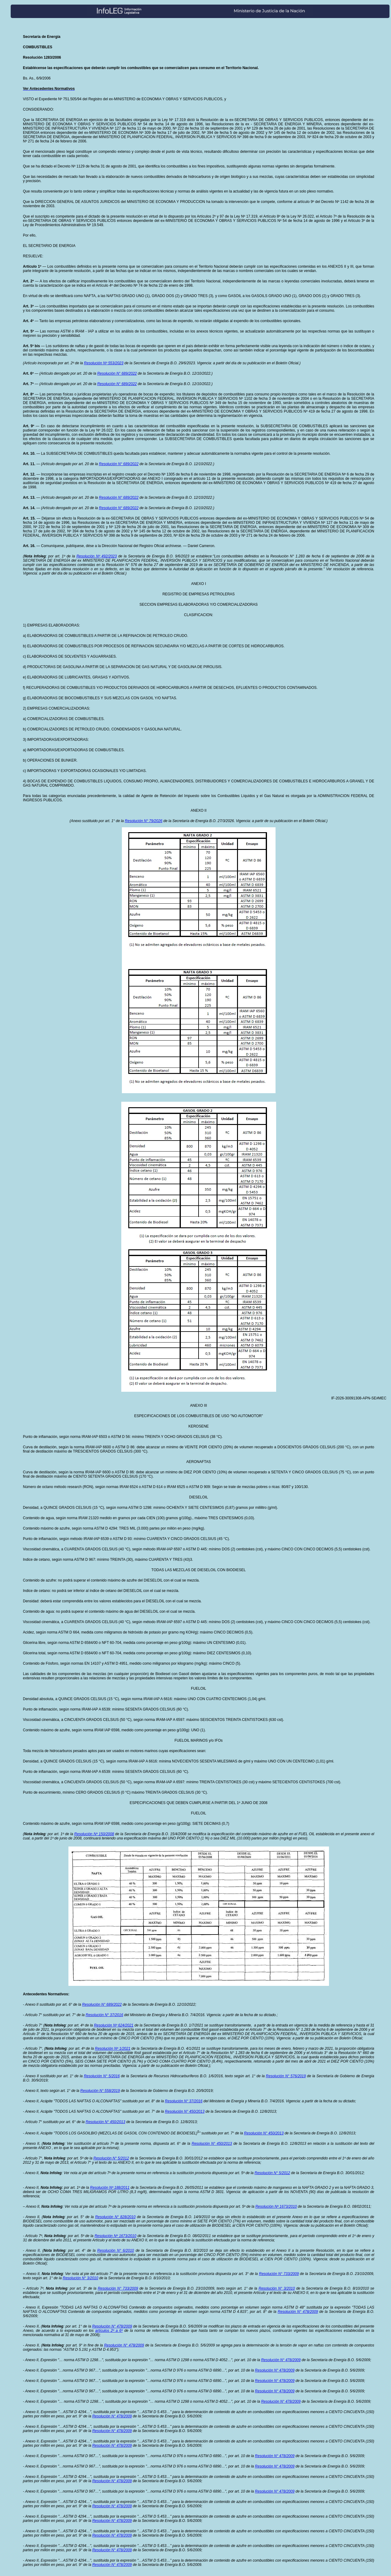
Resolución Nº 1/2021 (112, 2048)
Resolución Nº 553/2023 (103, 363)
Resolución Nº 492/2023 (96, 556)
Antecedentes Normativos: (46, 1994)
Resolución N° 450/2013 (185, 2111)
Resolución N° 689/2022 (117, 373)
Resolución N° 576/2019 (286, 2076)
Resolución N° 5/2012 (111, 2158)
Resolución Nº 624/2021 (113, 2025)
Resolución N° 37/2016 (104, 2015)
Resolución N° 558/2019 (100, 2091)
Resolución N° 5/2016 (101, 2076)
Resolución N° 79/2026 (144, 821)
